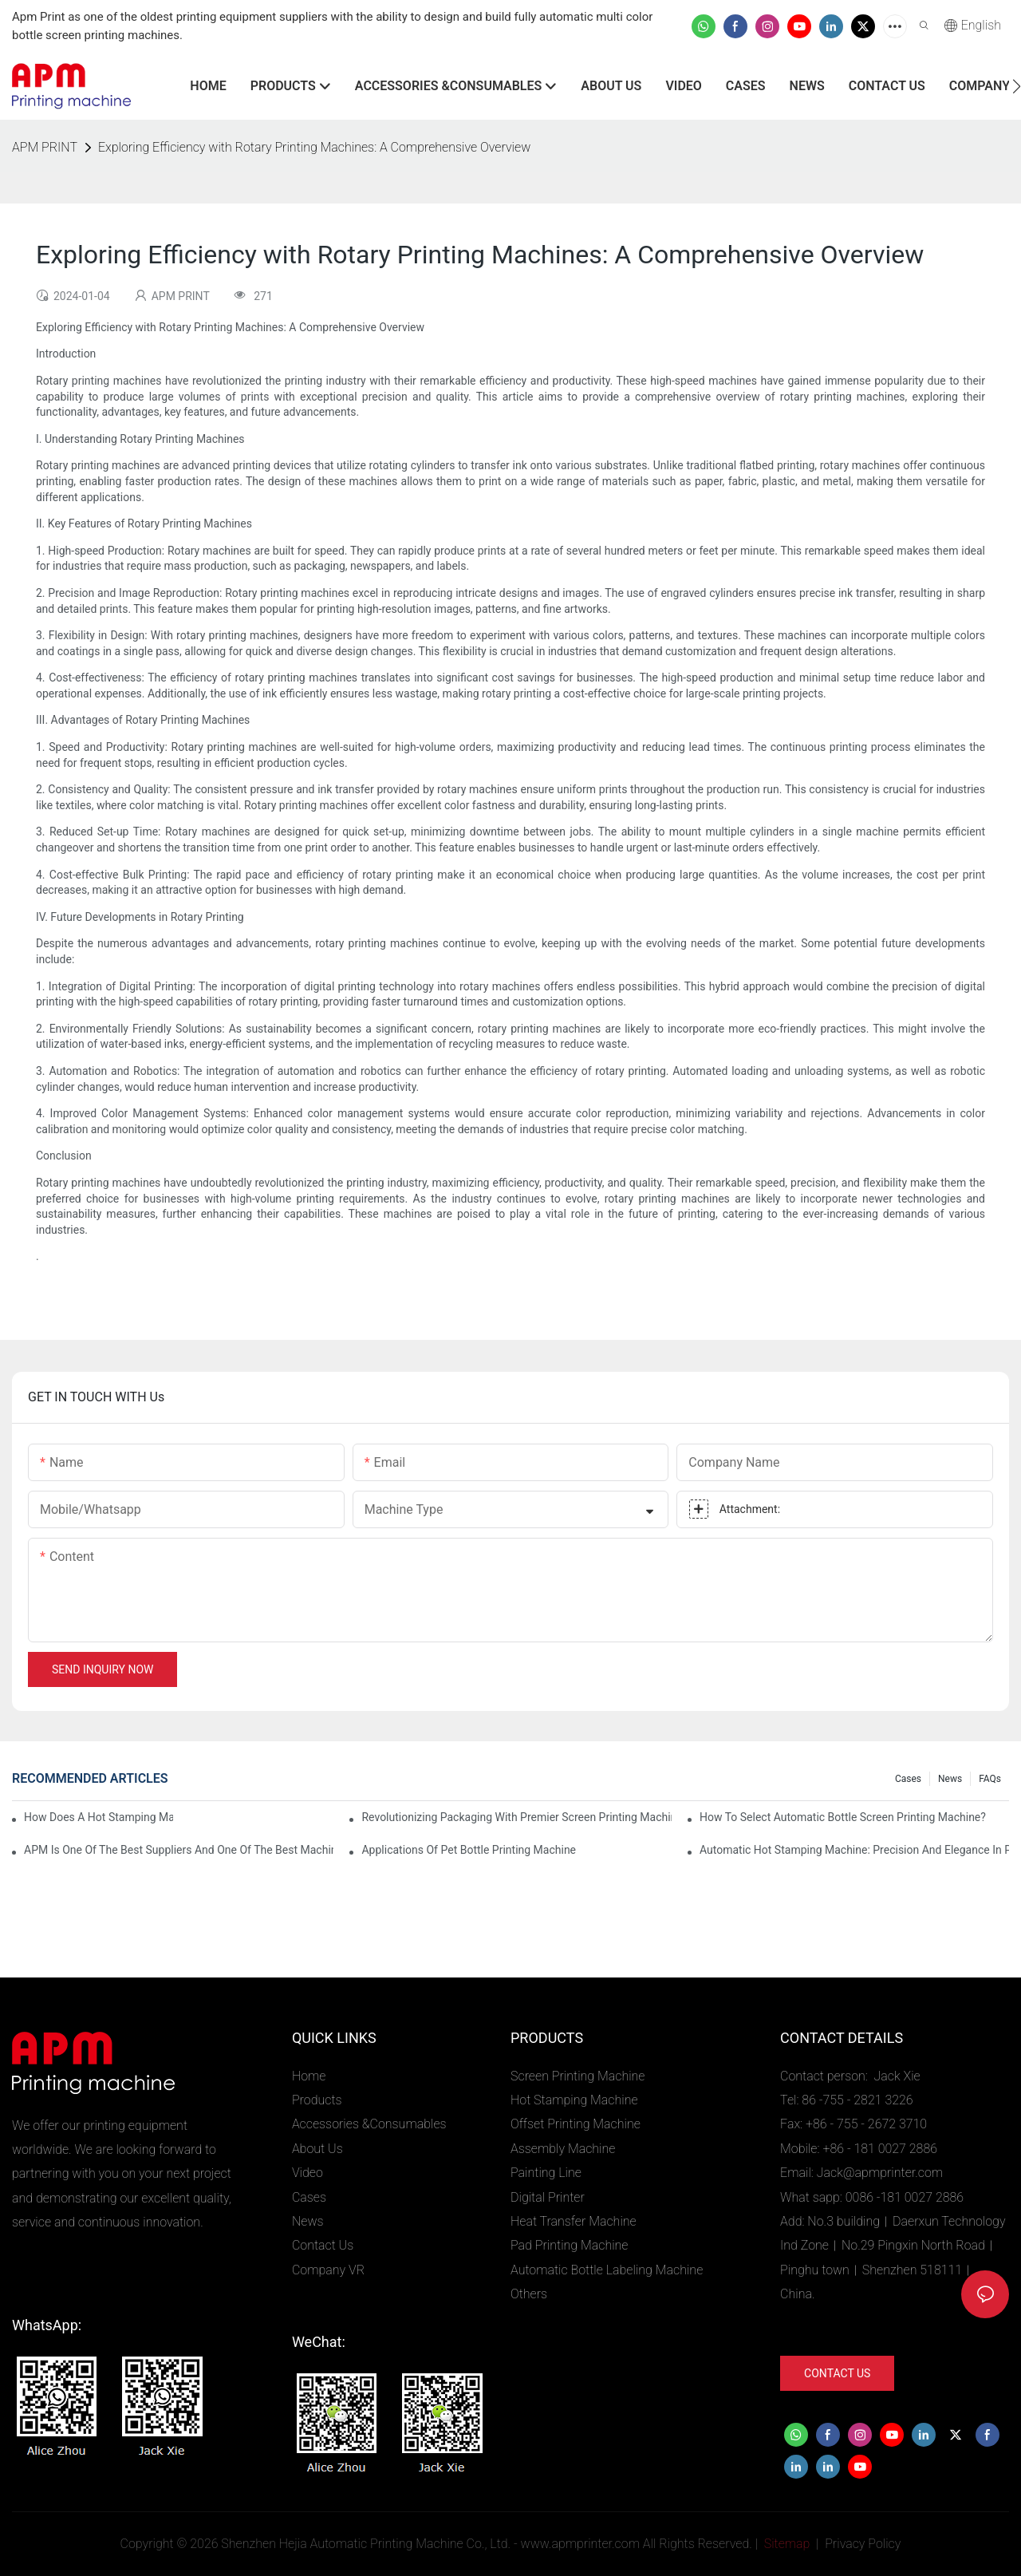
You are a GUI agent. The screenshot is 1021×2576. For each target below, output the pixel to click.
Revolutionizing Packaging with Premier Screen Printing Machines (516, 1817)
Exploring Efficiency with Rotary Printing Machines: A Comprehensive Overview (314, 147)
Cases (908, 1778)
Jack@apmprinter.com (880, 2172)
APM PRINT (44, 147)
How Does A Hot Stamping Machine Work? (98, 1817)
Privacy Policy (863, 2543)
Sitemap (785, 2543)
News (950, 1778)
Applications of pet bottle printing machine (468, 1849)
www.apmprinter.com (580, 2543)
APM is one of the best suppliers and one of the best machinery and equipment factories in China (178, 1849)
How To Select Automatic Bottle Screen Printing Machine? (843, 1817)
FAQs (990, 1778)
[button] (1016, 86)
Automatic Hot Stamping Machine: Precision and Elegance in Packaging (854, 1849)
